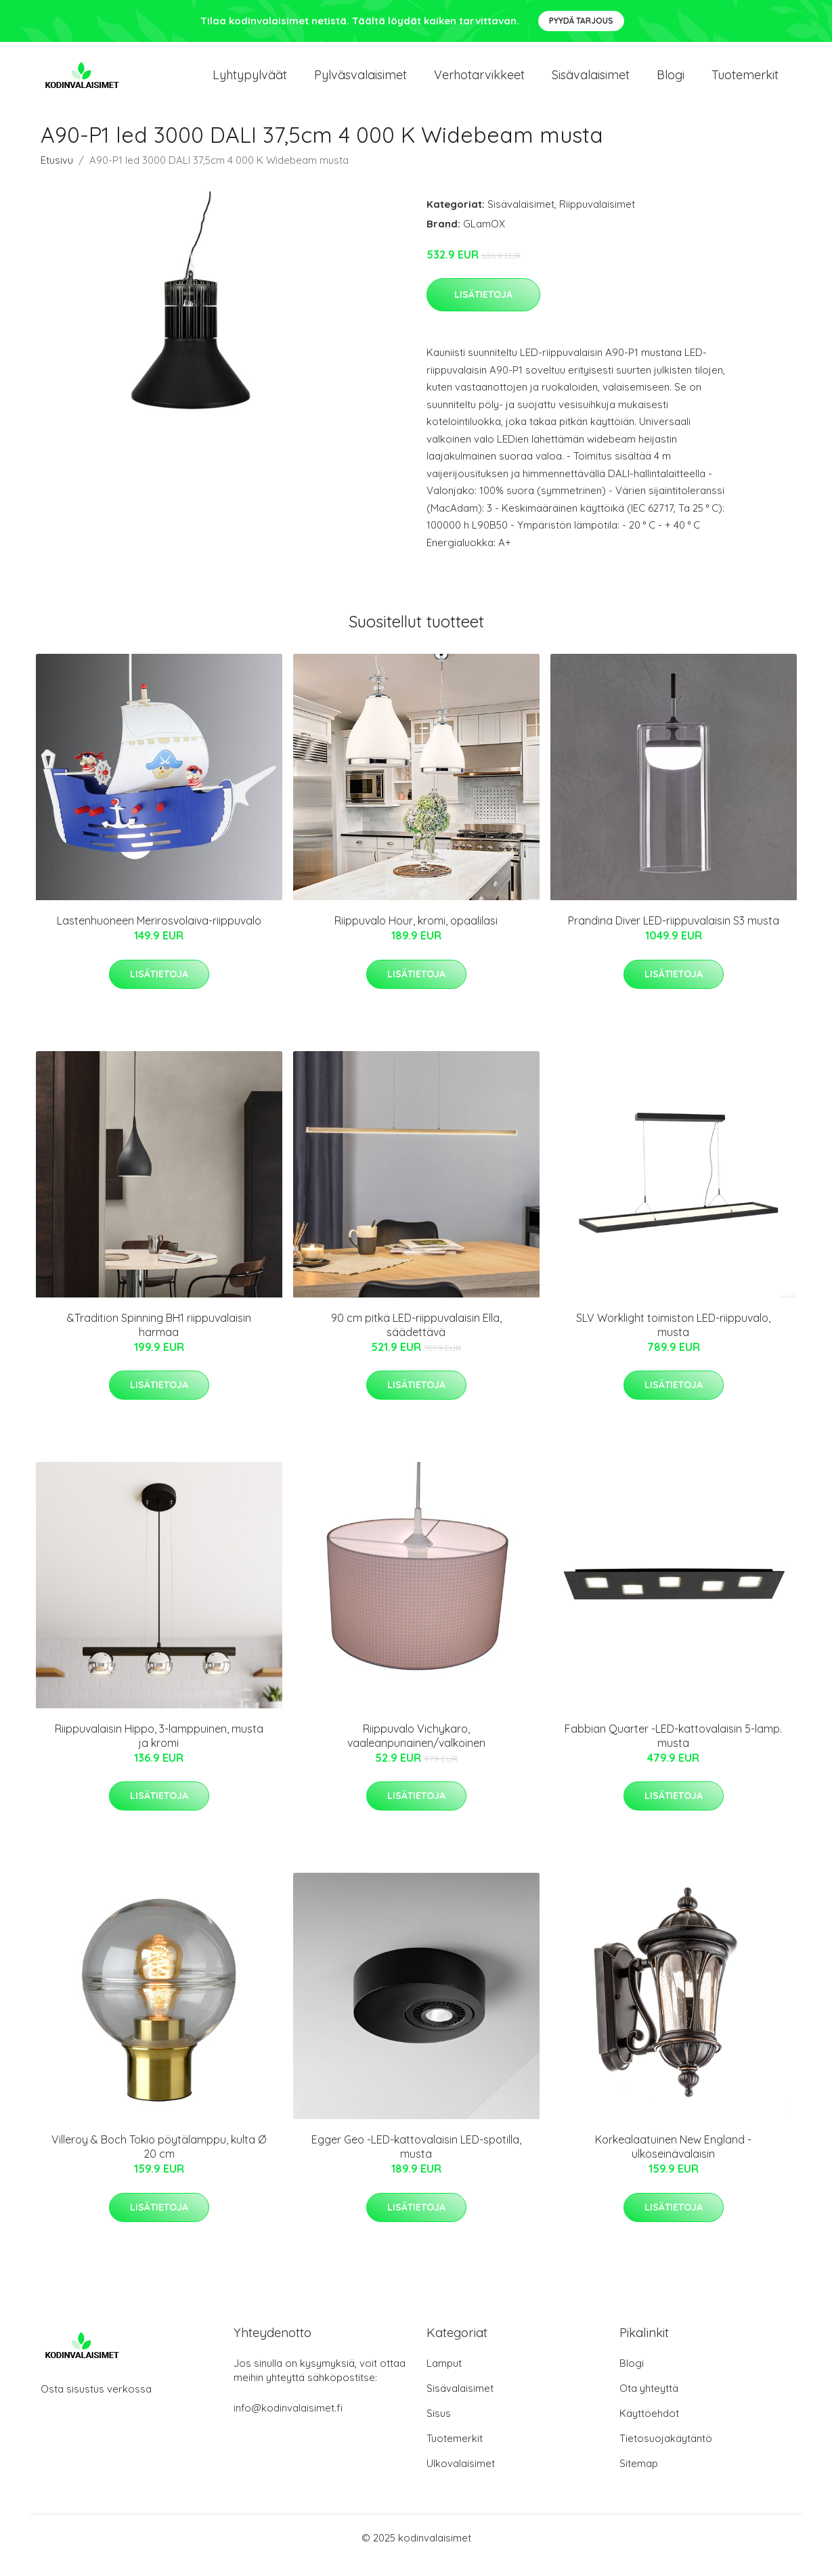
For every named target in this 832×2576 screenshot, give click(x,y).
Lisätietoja (483, 309)
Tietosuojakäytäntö (665, 2453)
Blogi (670, 82)
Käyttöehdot (649, 2428)
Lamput (444, 2378)
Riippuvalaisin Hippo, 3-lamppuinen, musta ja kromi (159, 1750)
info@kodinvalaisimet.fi (288, 2422)
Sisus (438, 2428)
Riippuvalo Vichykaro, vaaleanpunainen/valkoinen (416, 1750)
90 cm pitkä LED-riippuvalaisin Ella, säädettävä (416, 1340)
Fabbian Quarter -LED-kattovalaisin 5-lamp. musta (673, 1750)
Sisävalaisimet (591, 82)
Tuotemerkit (745, 82)
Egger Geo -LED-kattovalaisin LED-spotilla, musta (416, 2162)
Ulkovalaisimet (460, 2478)
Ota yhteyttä (648, 2403)
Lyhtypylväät (250, 82)
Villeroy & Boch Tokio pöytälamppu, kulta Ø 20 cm (158, 2162)
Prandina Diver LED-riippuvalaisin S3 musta (673, 935)
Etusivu (57, 175)
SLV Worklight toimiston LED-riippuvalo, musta (673, 1340)
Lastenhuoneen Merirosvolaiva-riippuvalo (159, 935)
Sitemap (638, 2478)
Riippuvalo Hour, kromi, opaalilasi (416, 935)
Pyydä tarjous (581, 21)
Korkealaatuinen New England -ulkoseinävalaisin (673, 2162)
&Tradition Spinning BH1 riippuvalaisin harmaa (159, 1340)
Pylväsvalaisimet (360, 82)
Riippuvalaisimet (597, 219)
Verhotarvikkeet (479, 82)
